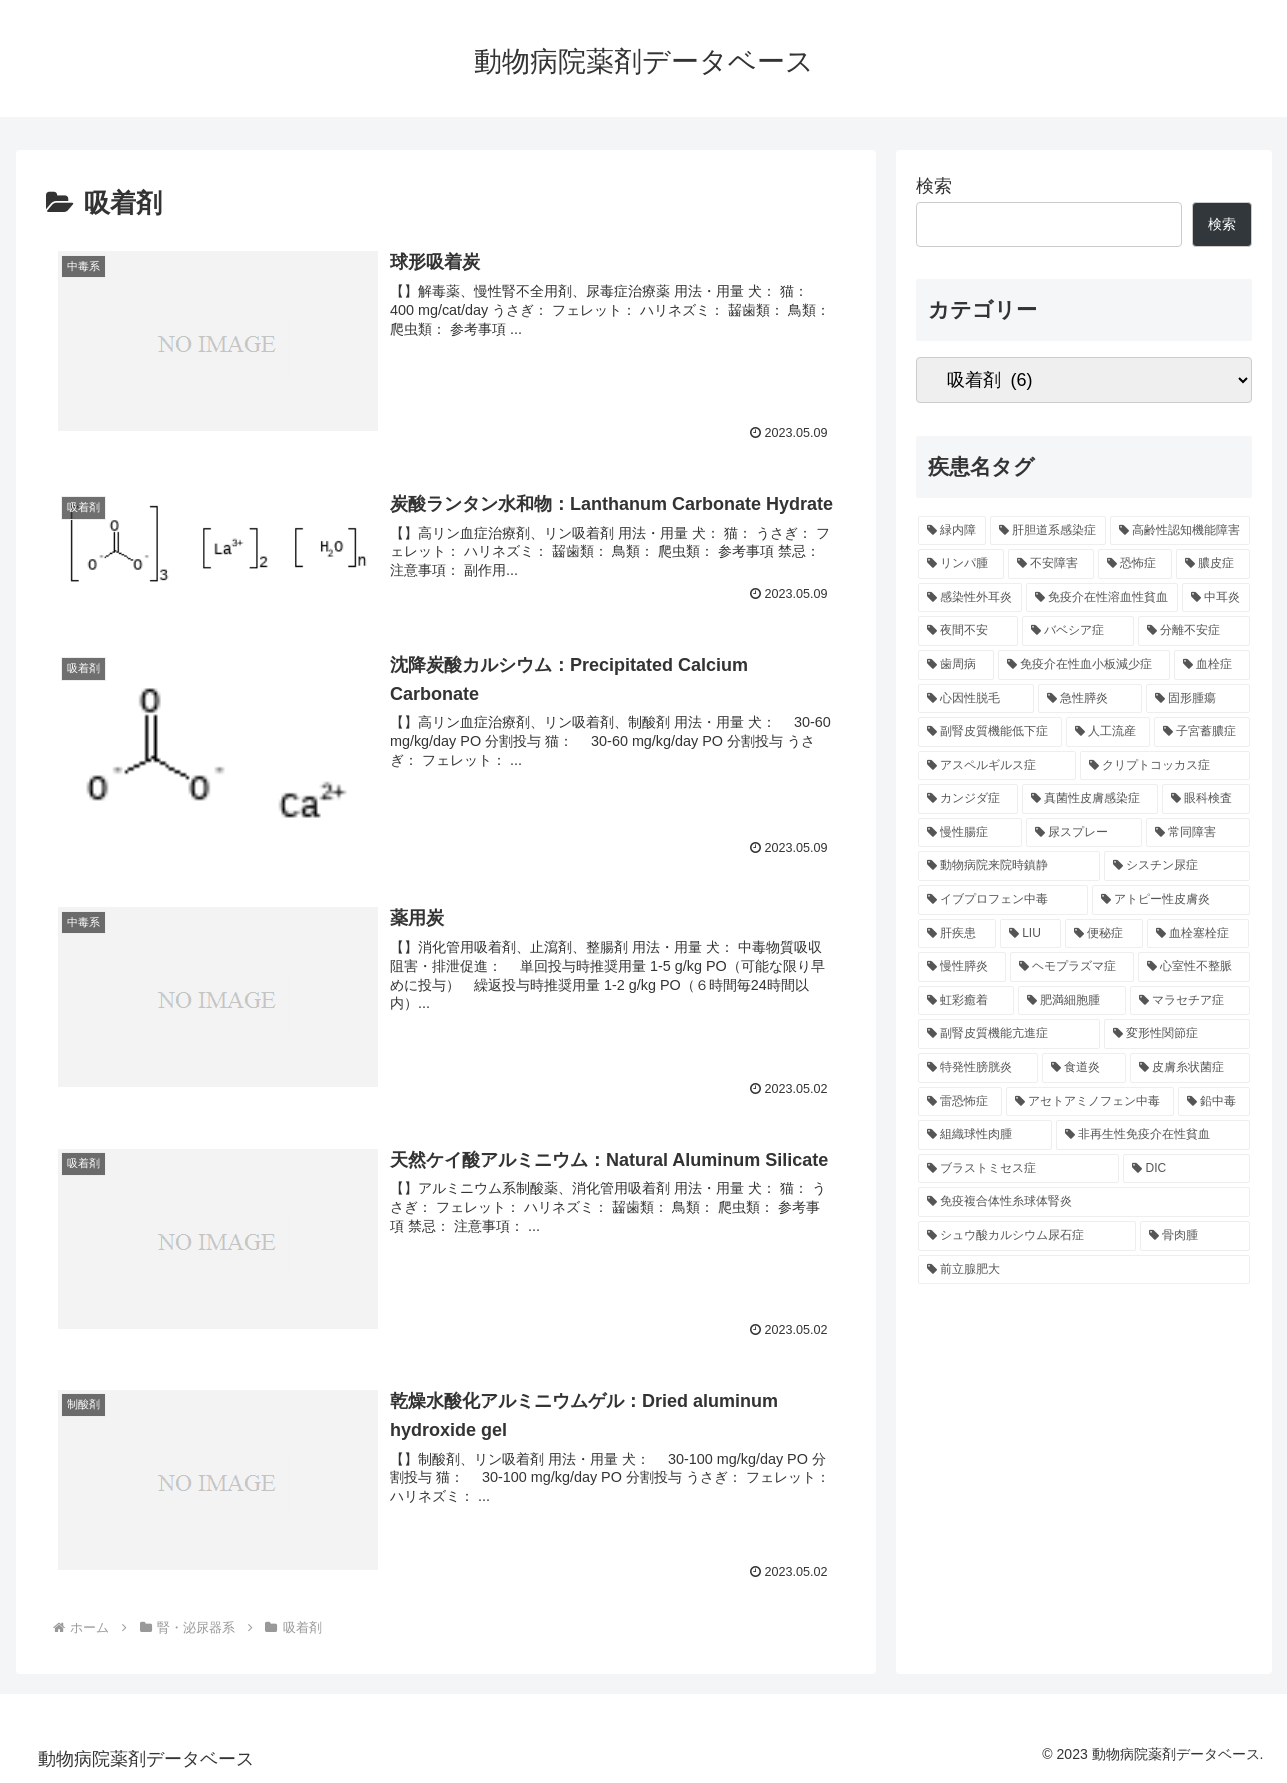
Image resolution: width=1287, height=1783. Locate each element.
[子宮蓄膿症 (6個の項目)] (1202, 732)
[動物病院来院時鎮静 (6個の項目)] (1009, 866)
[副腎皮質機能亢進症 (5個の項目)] (1009, 1034)
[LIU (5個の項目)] (1030, 934)
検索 (934, 186)
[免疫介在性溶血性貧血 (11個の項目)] (1102, 598)
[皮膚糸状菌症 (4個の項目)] (1190, 1068)
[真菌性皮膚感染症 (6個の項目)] (1090, 799)
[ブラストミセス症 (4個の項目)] (1019, 1169)
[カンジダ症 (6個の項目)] (968, 799)
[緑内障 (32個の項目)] (952, 531)
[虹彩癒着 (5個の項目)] (966, 1001)
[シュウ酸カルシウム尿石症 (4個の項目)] (1027, 1236)
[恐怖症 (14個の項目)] (1135, 564)
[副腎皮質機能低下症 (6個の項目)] (990, 732)
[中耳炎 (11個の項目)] (1216, 598)
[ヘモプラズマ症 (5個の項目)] (1072, 967)
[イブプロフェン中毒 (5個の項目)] (1003, 900)
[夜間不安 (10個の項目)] (968, 631)
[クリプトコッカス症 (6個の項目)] (1165, 766)
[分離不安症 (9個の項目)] (1194, 631)
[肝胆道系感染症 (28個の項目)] (1048, 531)
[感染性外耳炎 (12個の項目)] (970, 598)
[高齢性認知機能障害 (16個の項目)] (1180, 531)
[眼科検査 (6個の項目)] (1206, 799)
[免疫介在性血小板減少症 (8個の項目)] (1084, 665)
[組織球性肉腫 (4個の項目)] (985, 1135)
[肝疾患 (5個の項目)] (957, 934)
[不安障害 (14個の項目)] (1051, 564)
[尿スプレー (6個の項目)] (1084, 833)
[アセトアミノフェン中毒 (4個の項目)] (1090, 1102)
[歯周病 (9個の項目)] (956, 665)
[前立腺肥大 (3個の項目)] (1084, 1270)
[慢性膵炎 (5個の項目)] (962, 967)
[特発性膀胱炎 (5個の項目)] (978, 1068)
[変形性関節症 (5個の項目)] (1177, 1034)
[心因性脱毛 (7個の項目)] (976, 699)
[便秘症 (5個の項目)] (1104, 934)
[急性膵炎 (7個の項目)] (1090, 699)
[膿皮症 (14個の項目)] (1213, 564)
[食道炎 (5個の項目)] (1084, 1068)
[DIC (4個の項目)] (1186, 1169)
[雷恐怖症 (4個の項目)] (960, 1102)
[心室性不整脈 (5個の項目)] (1194, 967)
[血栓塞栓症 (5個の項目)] (1198, 934)
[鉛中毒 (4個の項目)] (1214, 1102)
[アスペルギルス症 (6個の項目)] (997, 766)
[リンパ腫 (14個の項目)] (961, 564)
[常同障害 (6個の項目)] (1198, 833)
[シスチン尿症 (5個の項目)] (1177, 866)
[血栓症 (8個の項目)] (1212, 665)
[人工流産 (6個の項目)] (1108, 732)
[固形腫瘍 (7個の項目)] (1198, 699)
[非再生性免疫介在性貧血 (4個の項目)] (1153, 1135)
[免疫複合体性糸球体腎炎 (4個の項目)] (1084, 1202)
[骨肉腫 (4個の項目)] (1195, 1236)
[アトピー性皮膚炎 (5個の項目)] (1171, 900)
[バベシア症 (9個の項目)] (1078, 631)
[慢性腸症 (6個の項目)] (970, 833)
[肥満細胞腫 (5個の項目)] (1072, 1001)
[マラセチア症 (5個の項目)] (1190, 1001)
